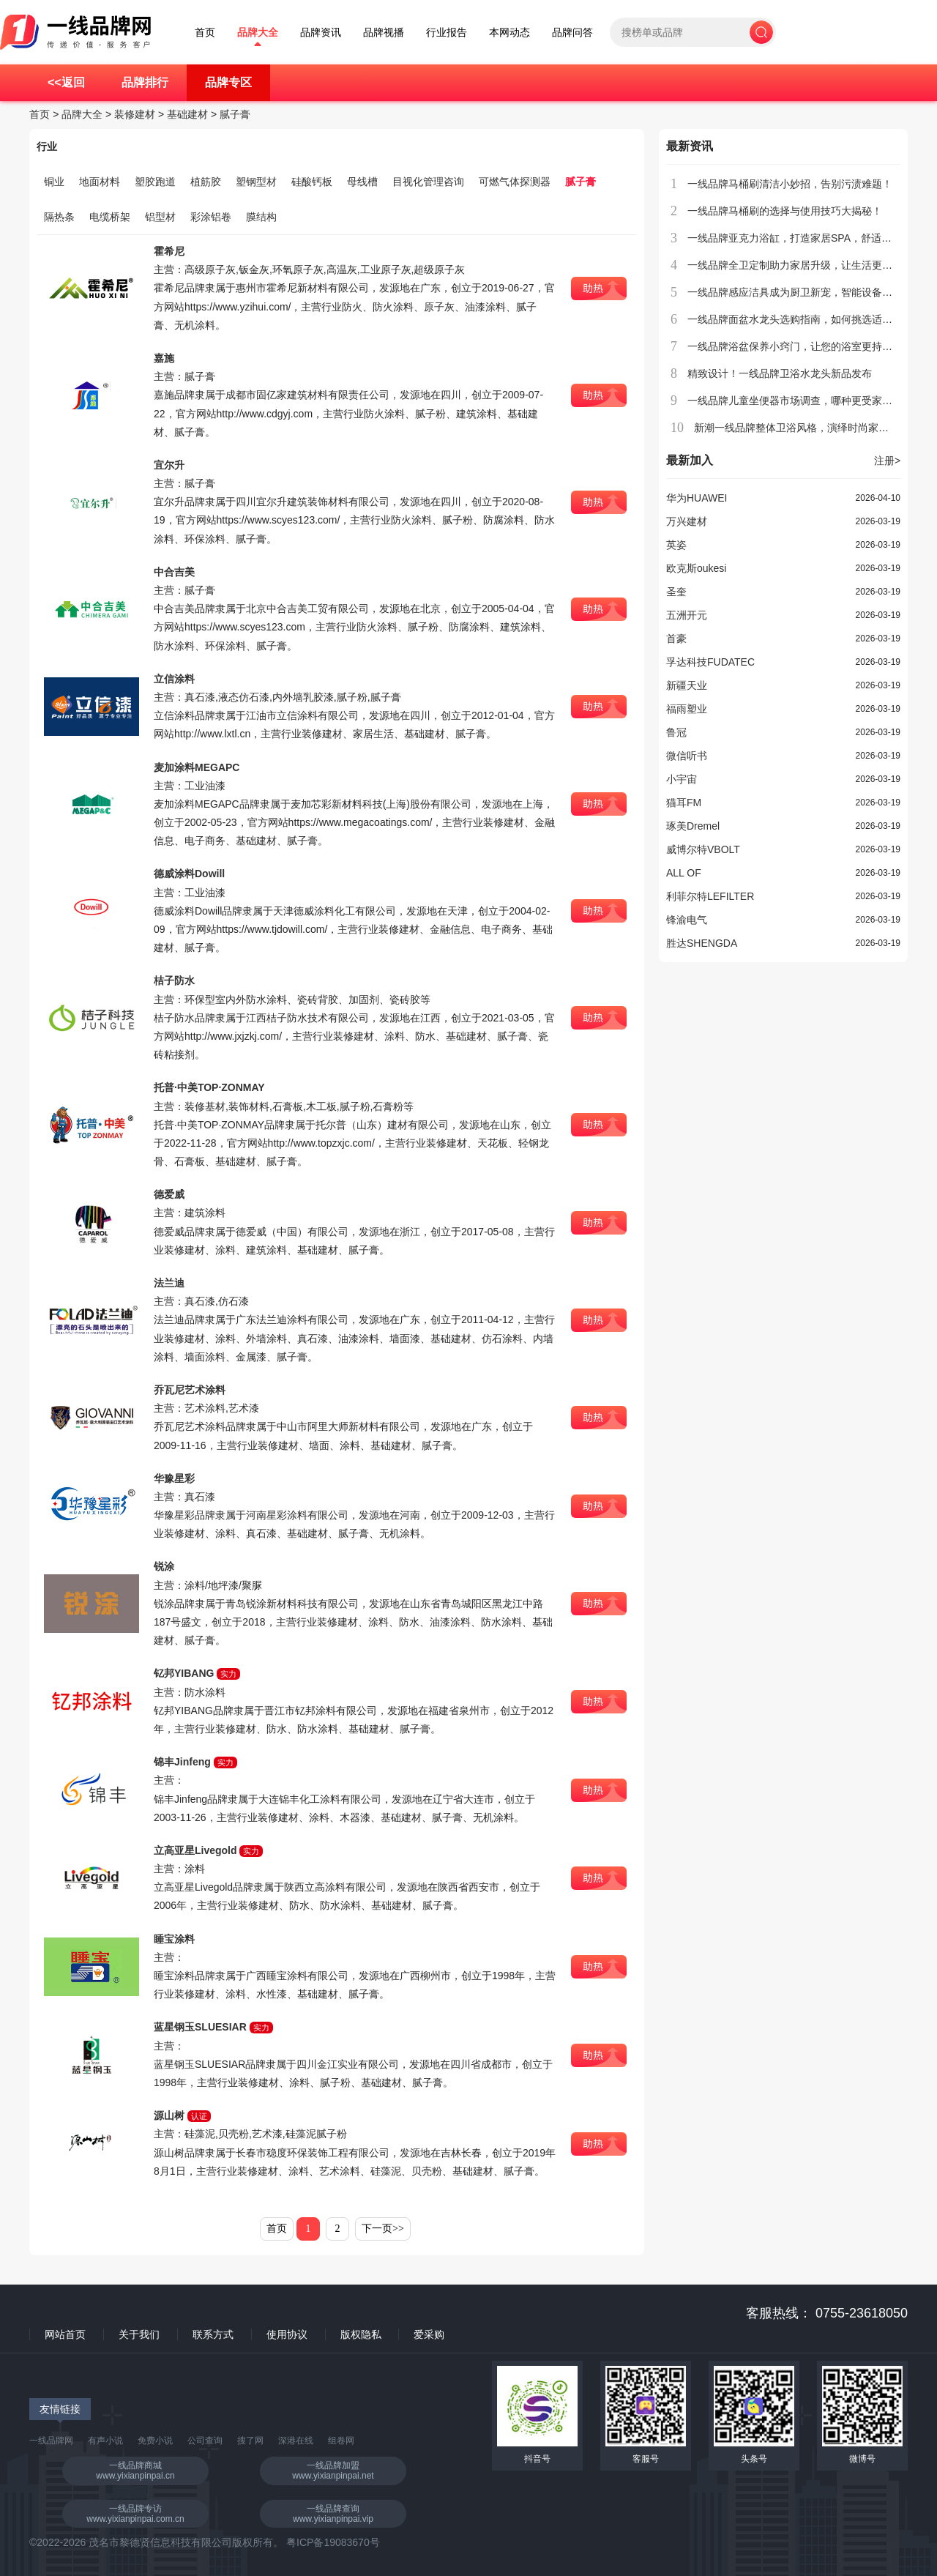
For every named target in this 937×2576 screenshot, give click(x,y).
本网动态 (509, 32)
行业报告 (446, 32)
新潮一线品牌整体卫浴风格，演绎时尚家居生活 (801, 427)
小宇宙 (681, 779)
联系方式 (213, 2334)
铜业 (54, 181)
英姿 (676, 545)
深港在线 (295, 2440)
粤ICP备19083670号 (333, 2542)
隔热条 (59, 217)
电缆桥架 (109, 217)
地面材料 (99, 181)
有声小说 (105, 2440)
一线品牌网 (51, 2440)
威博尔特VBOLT (703, 849)
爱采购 (429, 2334)
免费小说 (155, 2440)
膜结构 (261, 217)
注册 (887, 460)
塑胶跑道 (155, 181)
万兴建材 (686, 521)
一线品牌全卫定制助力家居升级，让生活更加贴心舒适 (810, 265)
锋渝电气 (686, 920)
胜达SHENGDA (701, 943)
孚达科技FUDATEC (710, 662)
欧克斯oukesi (696, 568)
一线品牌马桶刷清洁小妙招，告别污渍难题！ (789, 184)
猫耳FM (683, 802)
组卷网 (341, 2440)
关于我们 (139, 2334)
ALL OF (683, 873)
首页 (205, 32)
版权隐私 (360, 2334)
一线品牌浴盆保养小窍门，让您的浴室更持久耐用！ (805, 346)
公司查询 (205, 2440)
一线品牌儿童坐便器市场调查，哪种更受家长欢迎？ (805, 400)
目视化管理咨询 (428, 181)
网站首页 (65, 2334)
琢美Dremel (693, 826)
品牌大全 (257, 32)
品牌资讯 (320, 32)
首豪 (676, 638)
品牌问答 (572, 32)
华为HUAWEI (696, 498)
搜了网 (250, 2440)
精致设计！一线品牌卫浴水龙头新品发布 (779, 373)
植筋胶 (205, 181)
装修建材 (134, 114)
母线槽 (362, 181)
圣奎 (676, 592)
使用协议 (286, 2334)
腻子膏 (235, 114)
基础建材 (187, 114)
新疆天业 (686, 685)
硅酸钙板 (311, 181)
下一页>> (383, 2228)
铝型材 (160, 217)
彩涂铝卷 (210, 217)
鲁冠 (676, 732)
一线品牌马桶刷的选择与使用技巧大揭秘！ (784, 211)
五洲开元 (686, 615)
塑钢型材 (256, 181)
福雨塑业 (686, 709)
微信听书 (686, 756)
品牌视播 (383, 32)
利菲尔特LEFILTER (710, 896)
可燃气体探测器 (514, 181)
